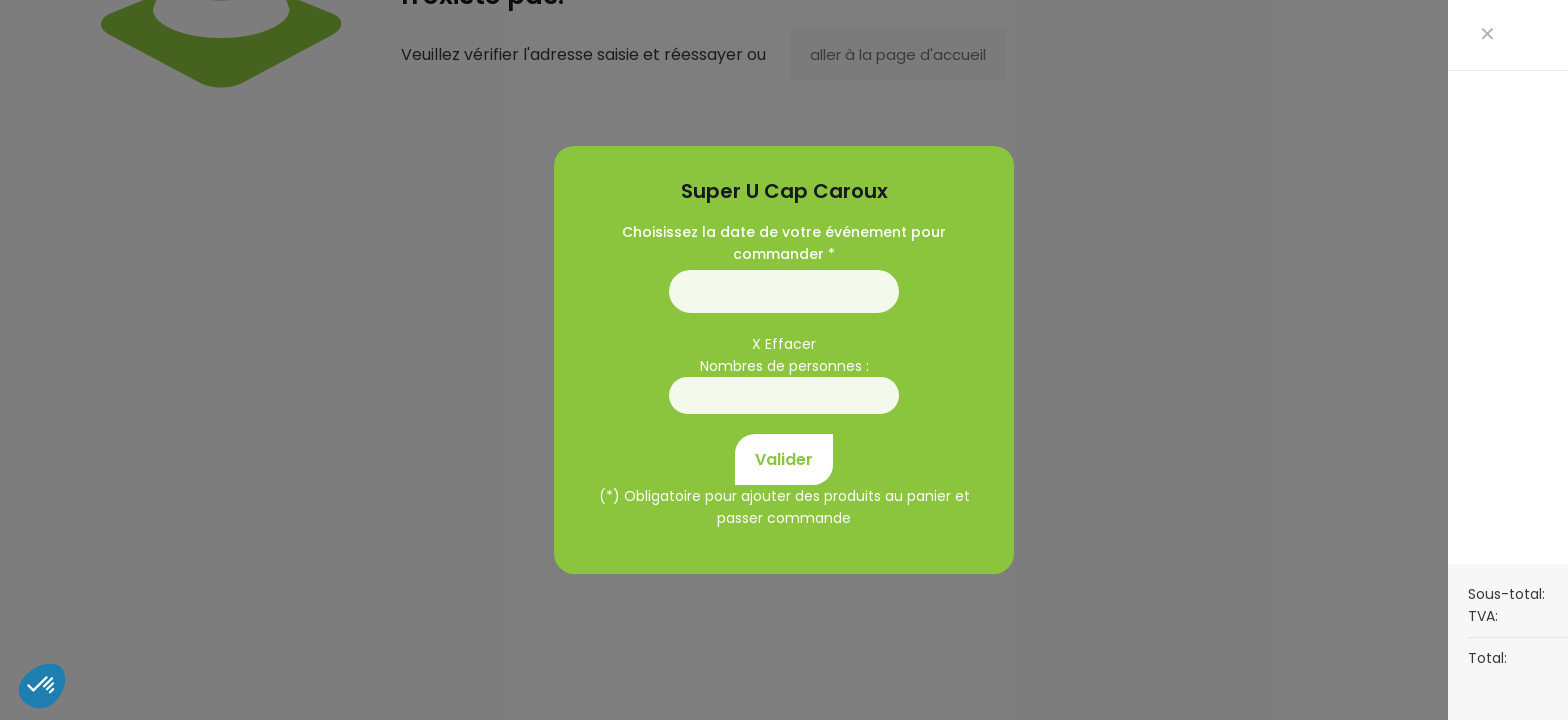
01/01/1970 (784, 291)
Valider (784, 459)
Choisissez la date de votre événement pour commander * (784, 243)
